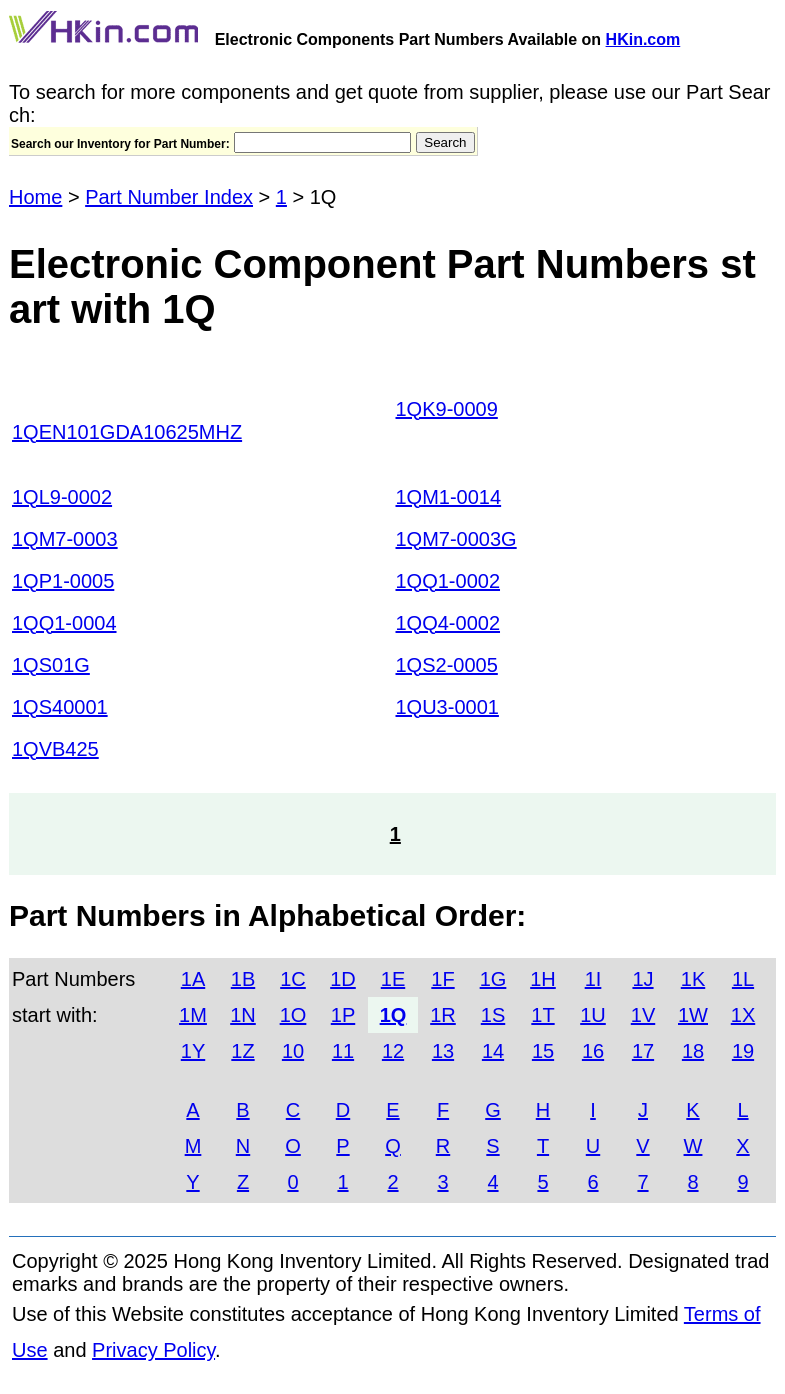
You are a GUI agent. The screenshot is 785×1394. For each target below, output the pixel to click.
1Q (393, 1015)
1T (542, 1015)
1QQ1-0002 (448, 581)
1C (293, 979)
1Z (242, 1051)
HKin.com (643, 39)
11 (343, 1051)
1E (393, 979)
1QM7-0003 (65, 539)
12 (393, 1051)
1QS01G (51, 665)
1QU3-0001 (447, 707)
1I (593, 979)
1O (293, 1015)
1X (743, 1015)
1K (693, 979)
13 (443, 1051)
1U (593, 1015)
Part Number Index (169, 197)
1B (243, 979)
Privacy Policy (153, 1350)
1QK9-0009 (447, 409)
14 (493, 1051)
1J (642, 979)
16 (593, 1051)
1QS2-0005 (447, 665)
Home (35, 197)
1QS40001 (60, 707)
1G (493, 979)
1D (343, 979)
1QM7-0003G (456, 539)
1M (193, 1015)
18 (693, 1051)
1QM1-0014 (449, 497)
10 (293, 1051)
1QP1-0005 (63, 581)
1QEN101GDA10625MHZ (127, 432)
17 (643, 1051)
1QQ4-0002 (448, 623)
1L (743, 979)
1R (443, 1015)
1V (643, 1015)
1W (693, 1015)
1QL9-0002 (62, 497)
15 (543, 1051)
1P (343, 1015)
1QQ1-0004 (64, 623)
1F (442, 979)
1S (493, 1015)
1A (193, 979)
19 (743, 1051)
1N (243, 1015)
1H (543, 979)
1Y (193, 1051)
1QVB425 (55, 749)
